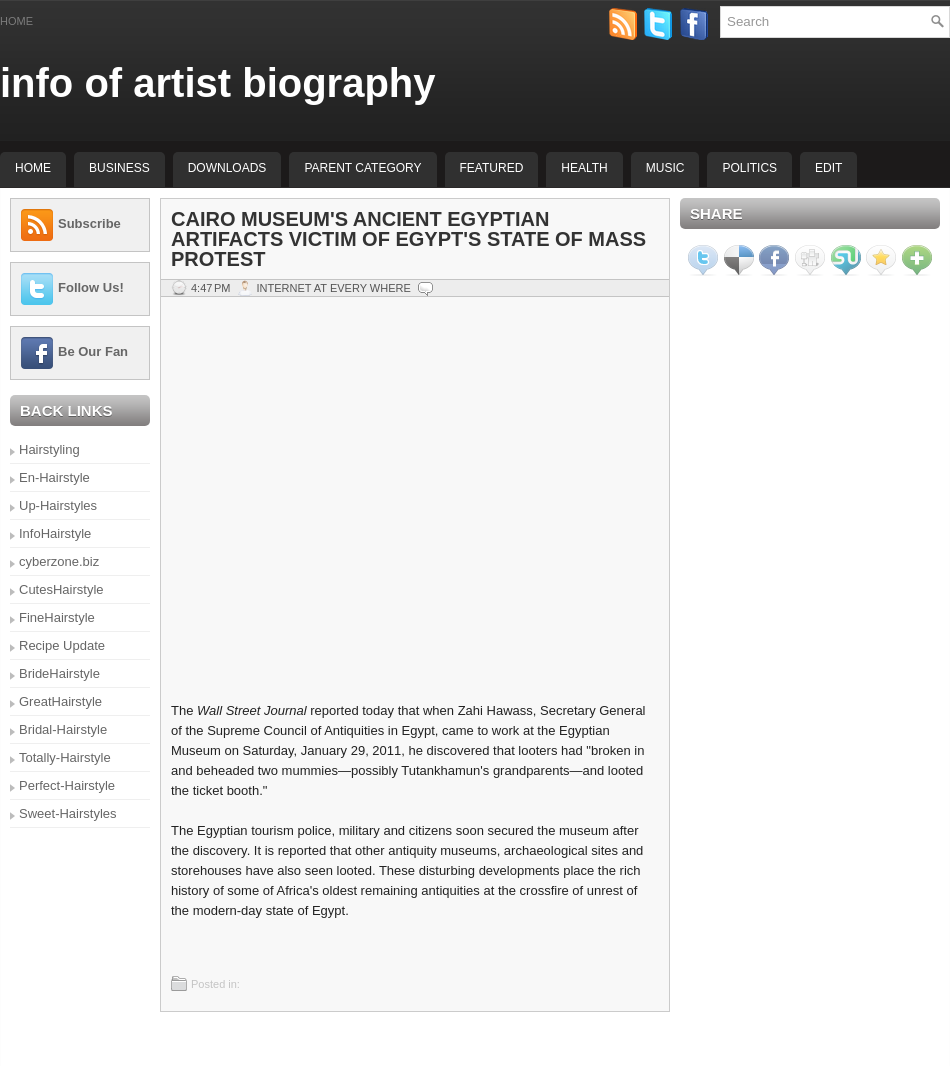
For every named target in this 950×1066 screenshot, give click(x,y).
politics (749, 168)
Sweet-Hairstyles (68, 813)
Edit (828, 168)
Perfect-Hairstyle (67, 785)
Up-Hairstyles (58, 505)
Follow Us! (91, 287)
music (665, 168)
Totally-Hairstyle (65, 757)
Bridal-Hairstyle (63, 729)
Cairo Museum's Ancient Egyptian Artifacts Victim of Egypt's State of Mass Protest (408, 239)
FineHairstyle (57, 617)
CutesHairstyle (61, 589)
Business (119, 168)
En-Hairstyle (54, 477)
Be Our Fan (93, 351)
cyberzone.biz (59, 561)
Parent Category (362, 168)
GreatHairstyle (60, 701)
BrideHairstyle (59, 673)
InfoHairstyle (55, 533)
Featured (492, 168)
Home (16, 21)
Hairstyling (49, 449)
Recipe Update (62, 645)
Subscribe (89, 223)
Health (584, 168)
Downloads (227, 168)
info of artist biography (218, 83)
